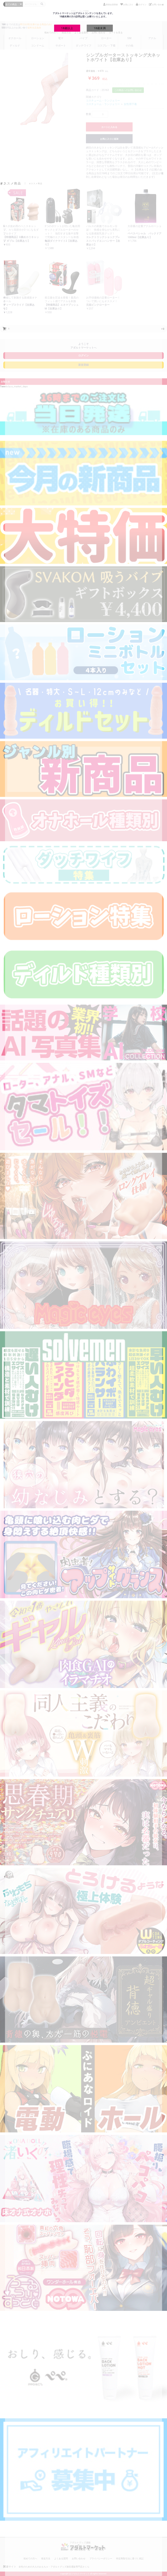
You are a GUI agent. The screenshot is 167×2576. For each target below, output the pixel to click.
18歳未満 (100, 28)
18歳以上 (67, 28)
